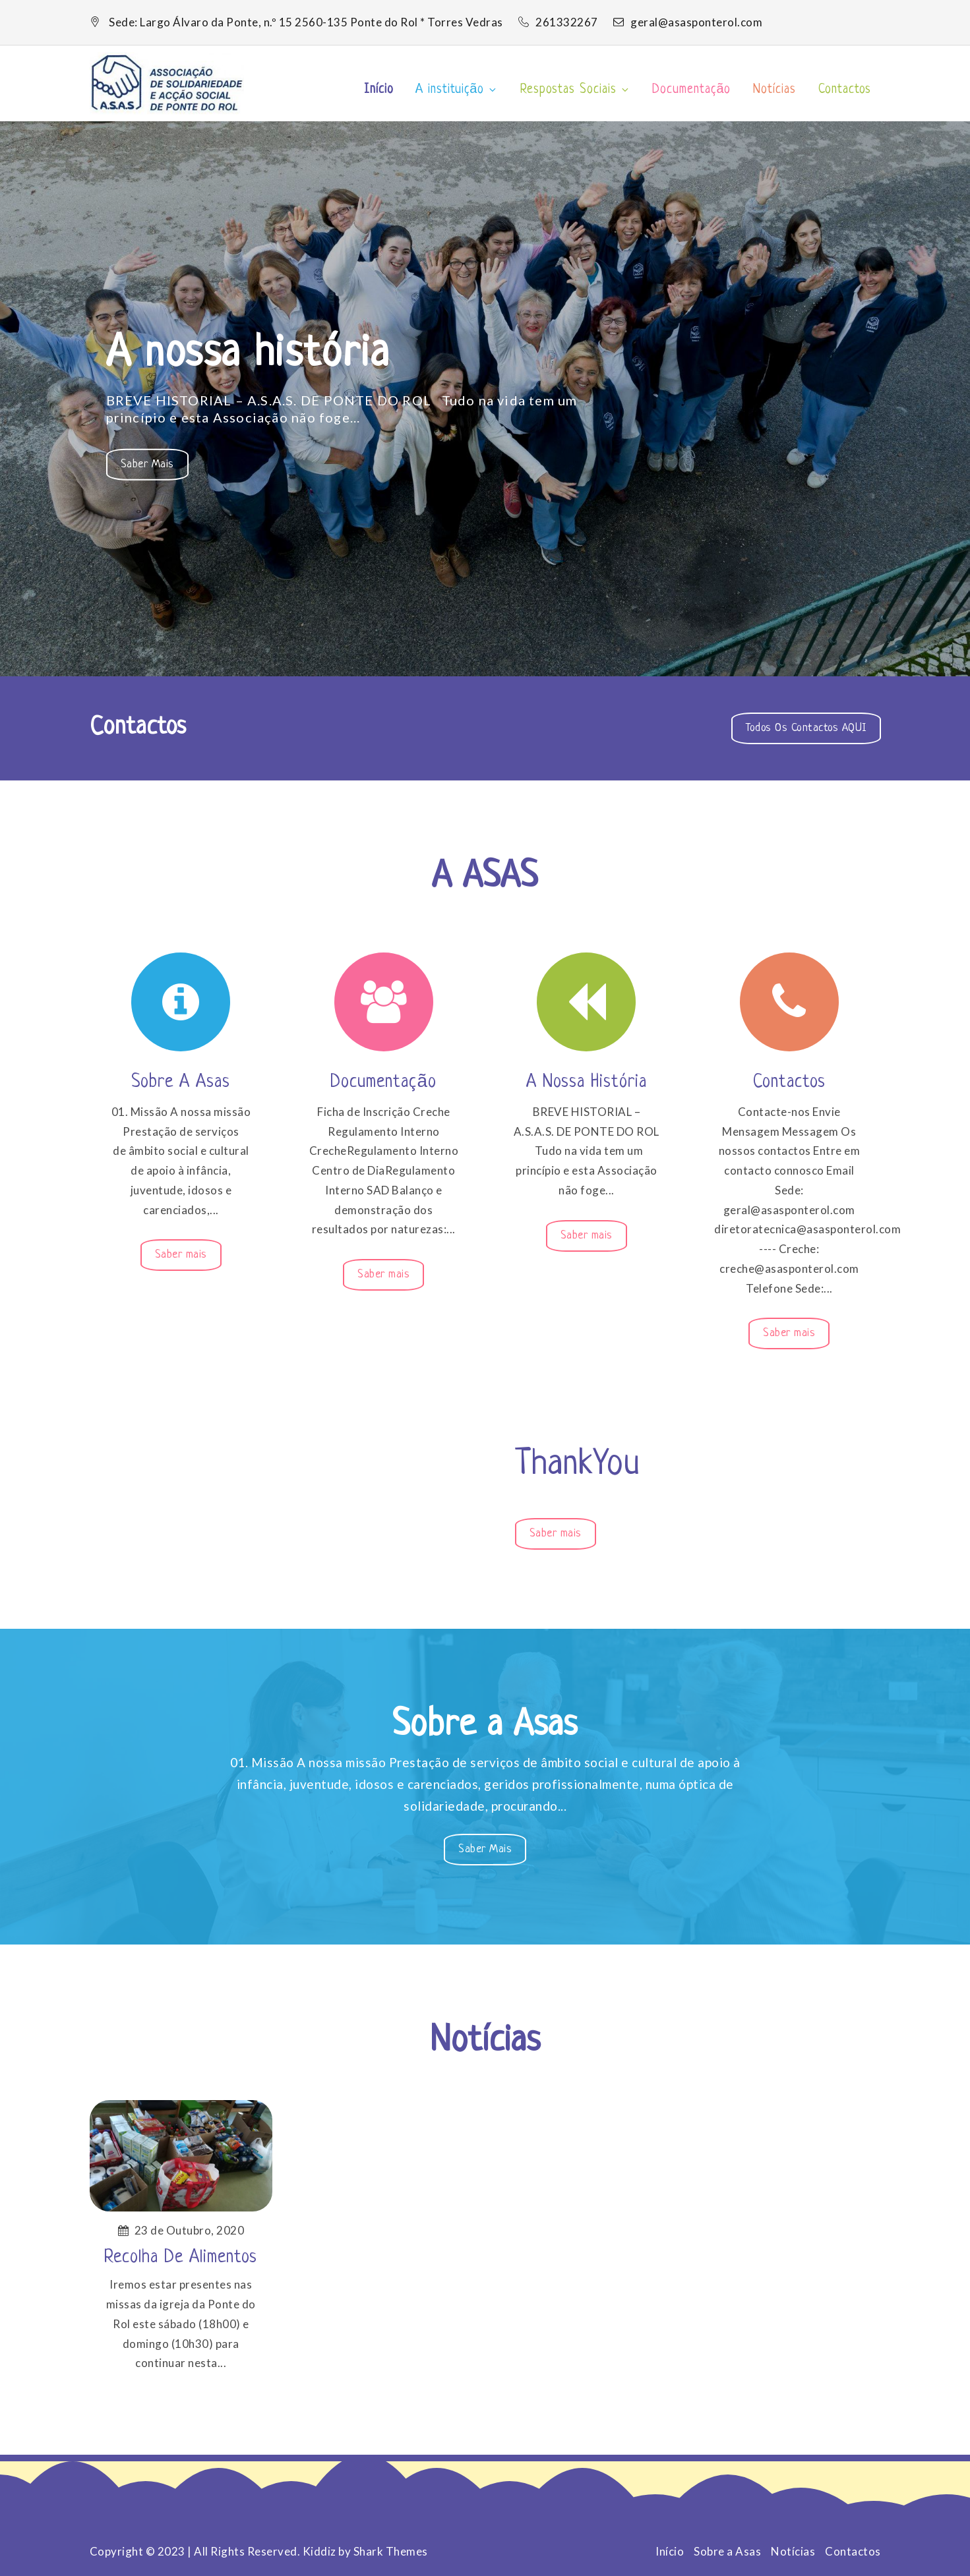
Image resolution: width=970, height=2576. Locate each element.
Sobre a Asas (180, 1082)
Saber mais (155, 468)
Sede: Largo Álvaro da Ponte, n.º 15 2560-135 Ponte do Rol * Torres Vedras (306, 22)
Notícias (774, 90)
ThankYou (577, 1465)
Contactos (844, 90)
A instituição (456, 90)
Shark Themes (390, 2551)
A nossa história (248, 354)
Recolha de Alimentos (180, 2258)
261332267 (559, 22)
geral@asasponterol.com (687, 22)
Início (379, 90)
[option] (485, 398)
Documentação (691, 90)
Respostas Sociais (575, 90)
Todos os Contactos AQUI (806, 728)
